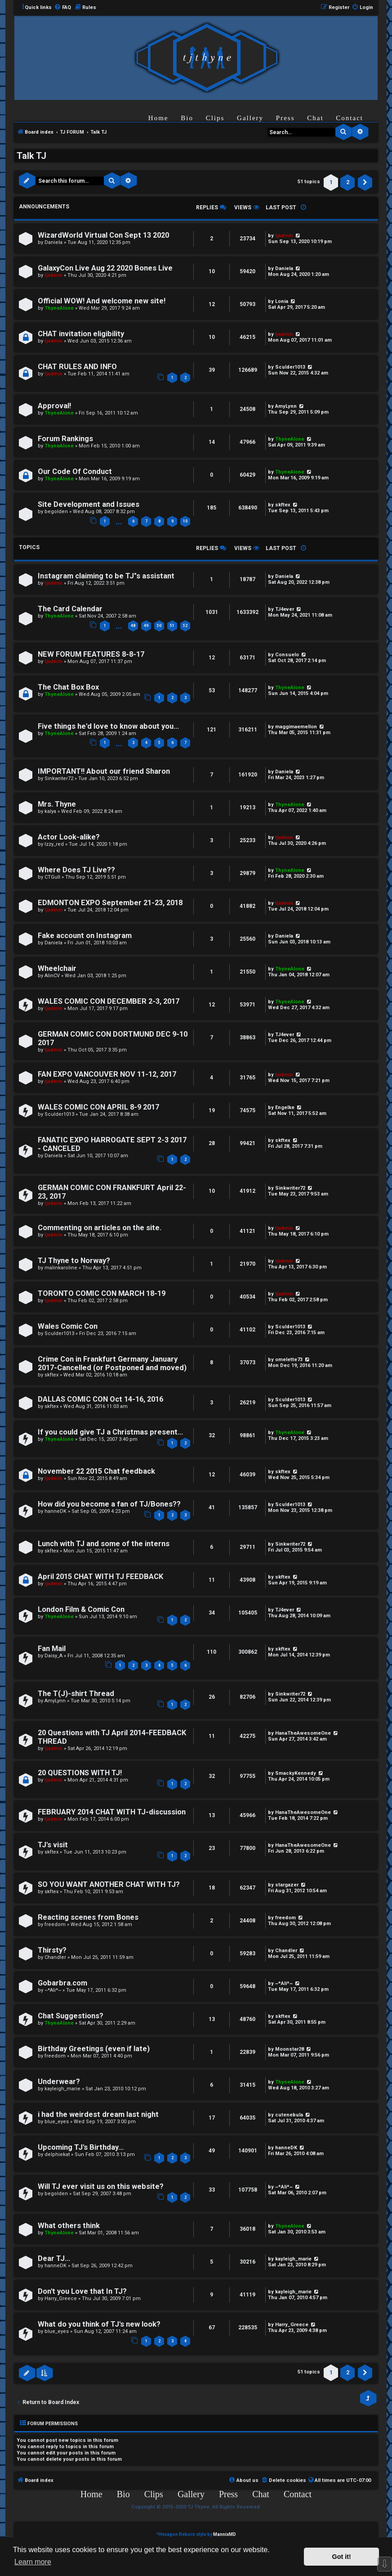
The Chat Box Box (68, 687)
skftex (282, 505)
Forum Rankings (65, 438)
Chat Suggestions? (70, 2016)
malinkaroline (61, 1268)
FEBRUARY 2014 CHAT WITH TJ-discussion (112, 1812)
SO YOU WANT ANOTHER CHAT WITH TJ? (109, 1884)
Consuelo (287, 655)
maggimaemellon (296, 727)
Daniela (53, 242)
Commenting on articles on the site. (99, 1227)
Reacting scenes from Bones (88, 1917)
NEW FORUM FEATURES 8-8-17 (91, 654)
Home (158, 118)
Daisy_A (53, 1656)
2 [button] (347, 182)
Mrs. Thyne (57, 804)
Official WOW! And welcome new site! (101, 301)
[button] (365, 182)
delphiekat (57, 2154)
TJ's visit (53, 1845)
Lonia (281, 301)
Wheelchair (57, 968)
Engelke (284, 1107)
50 (159, 625)
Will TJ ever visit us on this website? (101, 2186)
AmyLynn (286, 406)
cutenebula (289, 2115)
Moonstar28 (289, 2049)
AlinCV (52, 976)
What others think (69, 2225)
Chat (315, 118)
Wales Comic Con (68, 1326)
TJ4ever (284, 609)
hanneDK (56, 1511)
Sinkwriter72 (59, 778)
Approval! (54, 406)
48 (133, 625)
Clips (215, 118)
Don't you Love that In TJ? (82, 2291)
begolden (56, 511)
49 (146, 625)
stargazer (286, 1885)
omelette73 (289, 1359)
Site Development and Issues (88, 504)
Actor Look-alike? (69, 837)
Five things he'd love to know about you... (108, 726)
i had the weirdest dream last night (98, 2114)
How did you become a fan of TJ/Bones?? (109, 1504)
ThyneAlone (59, 308)
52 (185, 625)
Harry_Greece (61, 2298)
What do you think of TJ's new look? (99, 2324)
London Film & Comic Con (81, 1609)
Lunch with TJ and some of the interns (103, 1543)
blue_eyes (57, 2122)
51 (172, 625)
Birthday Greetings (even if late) (94, 2048)
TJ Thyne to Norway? (74, 1260)
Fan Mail (52, 1648)
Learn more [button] (32, 2562)
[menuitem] (62, 7)
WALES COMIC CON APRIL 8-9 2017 (98, 1107)
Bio (187, 118)
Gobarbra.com (62, 1983)
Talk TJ (31, 155)
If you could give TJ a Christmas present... (110, 1432)
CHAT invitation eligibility (81, 333)
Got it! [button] (341, 2556)
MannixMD (224, 2534)
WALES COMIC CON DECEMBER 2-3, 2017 (108, 1001)
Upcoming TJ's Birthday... (81, 2147)
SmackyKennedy (295, 1773)
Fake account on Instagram (85, 935)
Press (285, 118)
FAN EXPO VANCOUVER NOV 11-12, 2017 (107, 1074)
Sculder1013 (290, 367)
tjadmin (284, 236)
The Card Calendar (70, 609)
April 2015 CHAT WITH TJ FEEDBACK (100, 1576)
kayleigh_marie (62, 2089)
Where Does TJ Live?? (76, 870)
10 (185, 521)
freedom (55, 1924)
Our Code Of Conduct (75, 471)
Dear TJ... (54, 2258)
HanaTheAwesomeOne (303, 1733)
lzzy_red (54, 844)
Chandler (55, 1957)
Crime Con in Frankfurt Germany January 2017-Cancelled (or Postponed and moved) (112, 1363)
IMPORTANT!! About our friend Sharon (104, 771)
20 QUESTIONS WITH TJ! (80, 1772)
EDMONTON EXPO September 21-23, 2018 (110, 902)
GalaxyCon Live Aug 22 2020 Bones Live (105, 268)
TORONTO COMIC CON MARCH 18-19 (101, 1293)
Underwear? (59, 2081)
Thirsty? (52, 1950)
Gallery (250, 118)
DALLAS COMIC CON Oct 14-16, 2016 (100, 1399)
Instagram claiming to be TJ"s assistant (106, 576)
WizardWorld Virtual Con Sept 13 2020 (103, 235)
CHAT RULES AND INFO (77, 366)
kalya (50, 811)
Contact (349, 118)
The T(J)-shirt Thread (76, 1693)
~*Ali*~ (53, 1990)
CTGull (52, 877)
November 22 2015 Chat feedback (96, 1471)
